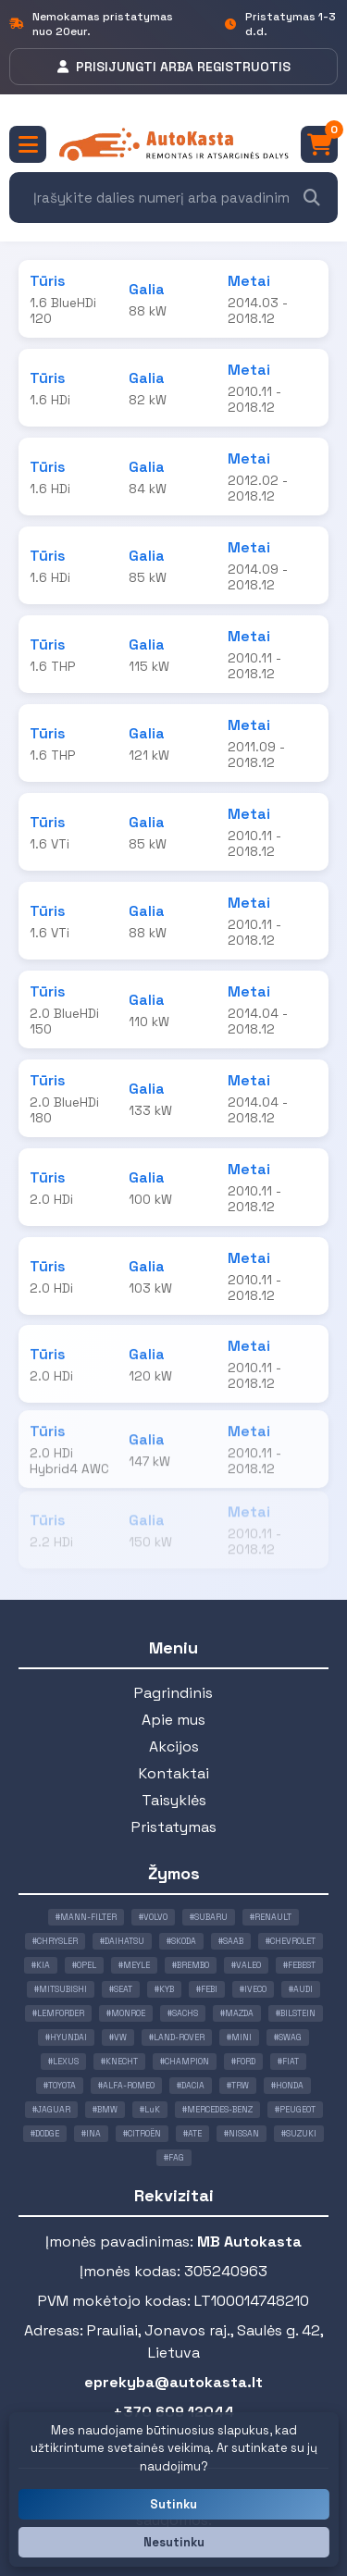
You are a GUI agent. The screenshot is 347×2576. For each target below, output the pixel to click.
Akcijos (174, 1746)
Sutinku (173, 2504)
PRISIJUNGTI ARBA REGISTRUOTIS (174, 66)
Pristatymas (174, 1827)
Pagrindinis (173, 1693)
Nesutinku (173, 2542)
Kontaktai (174, 1773)
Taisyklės (174, 1800)
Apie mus (173, 1719)
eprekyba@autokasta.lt (173, 2382)
